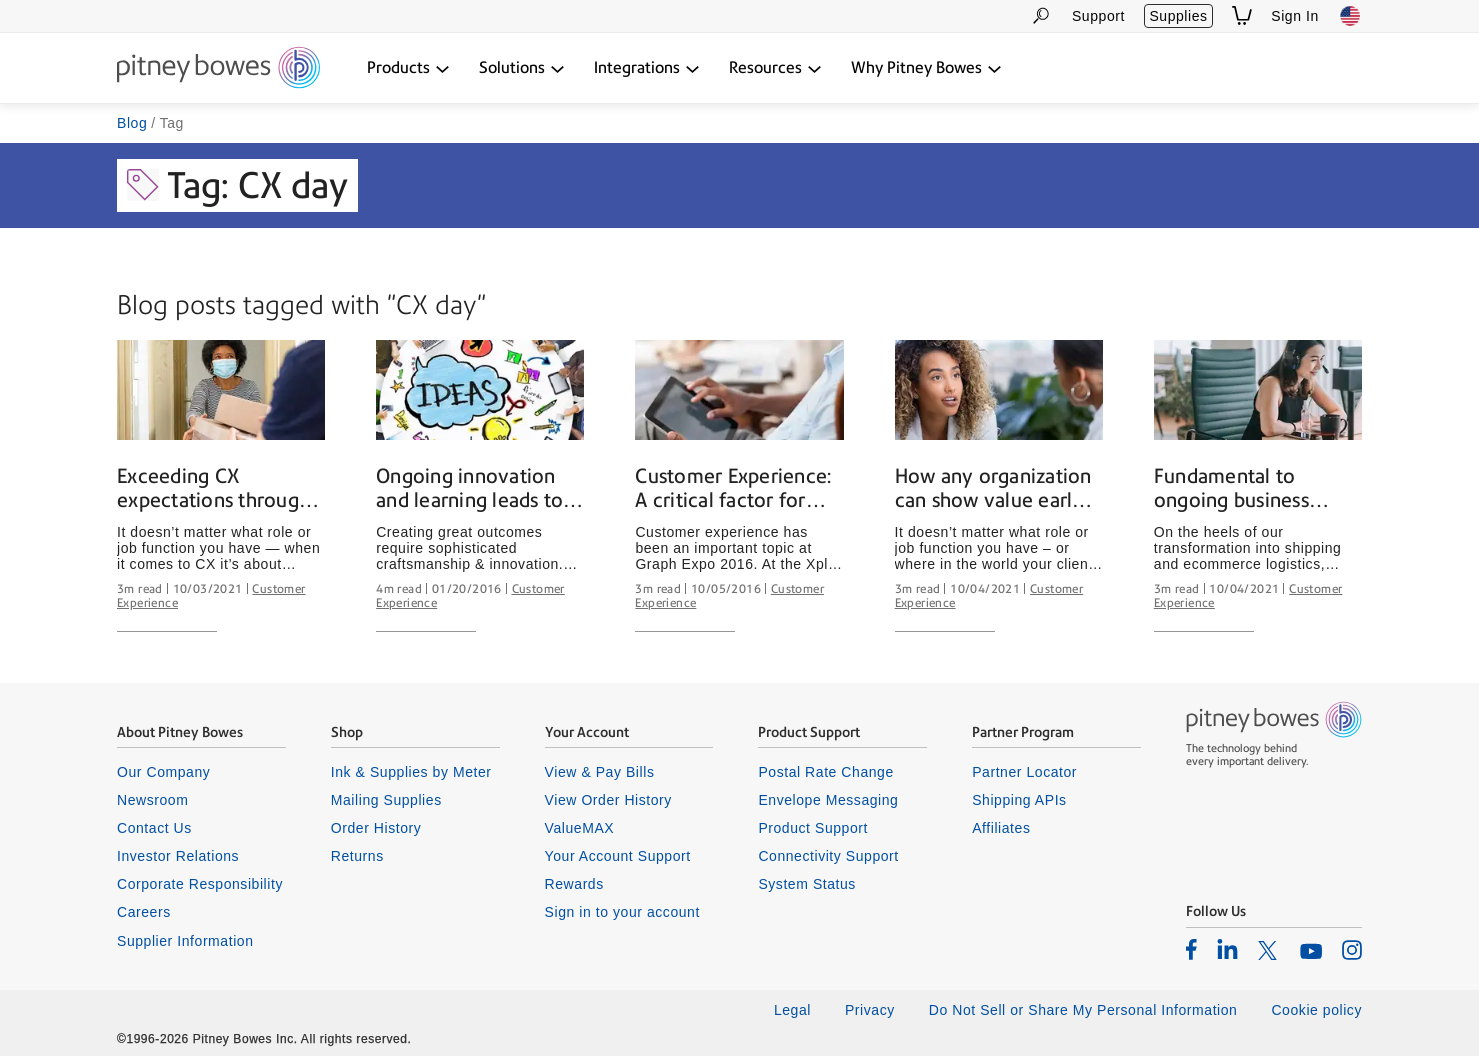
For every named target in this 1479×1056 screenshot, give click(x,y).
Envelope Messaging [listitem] (828, 800)
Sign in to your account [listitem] (622, 912)
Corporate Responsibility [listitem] (200, 884)
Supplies (1178, 16)
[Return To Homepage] (218, 69)
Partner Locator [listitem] (1024, 772)
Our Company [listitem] (163, 772)
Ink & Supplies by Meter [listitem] (411, 772)
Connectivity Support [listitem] (828, 856)
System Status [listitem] (807, 884)
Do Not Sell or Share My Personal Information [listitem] (1083, 1010)
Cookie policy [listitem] (1316, 1010)
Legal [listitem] (792, 1010)
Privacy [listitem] (870, 1010)
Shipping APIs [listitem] (1019, 800)
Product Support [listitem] (813, 828)
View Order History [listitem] (608, 800)
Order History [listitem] (376, 828)
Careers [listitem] (144, 912)
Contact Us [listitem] (154, 828)
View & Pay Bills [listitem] (600, 772)
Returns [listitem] (357, 856)
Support (1098, 16)
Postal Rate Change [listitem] (825, 772)
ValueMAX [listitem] (580, 828)
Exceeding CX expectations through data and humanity (213, 489)
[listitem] (1191, 949)
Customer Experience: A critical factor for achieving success (733, 489)
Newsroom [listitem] (152, 800)
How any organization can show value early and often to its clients (996, 489)
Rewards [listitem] (574, 884)
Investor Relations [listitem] (178, 856)
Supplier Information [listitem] (185, 941)
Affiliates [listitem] (1001, 828)
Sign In (1295, 16)
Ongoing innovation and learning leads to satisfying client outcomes (469, 489)
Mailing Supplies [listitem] (386, 800)
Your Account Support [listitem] (618, 856)
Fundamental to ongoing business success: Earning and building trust (1245, 489)
